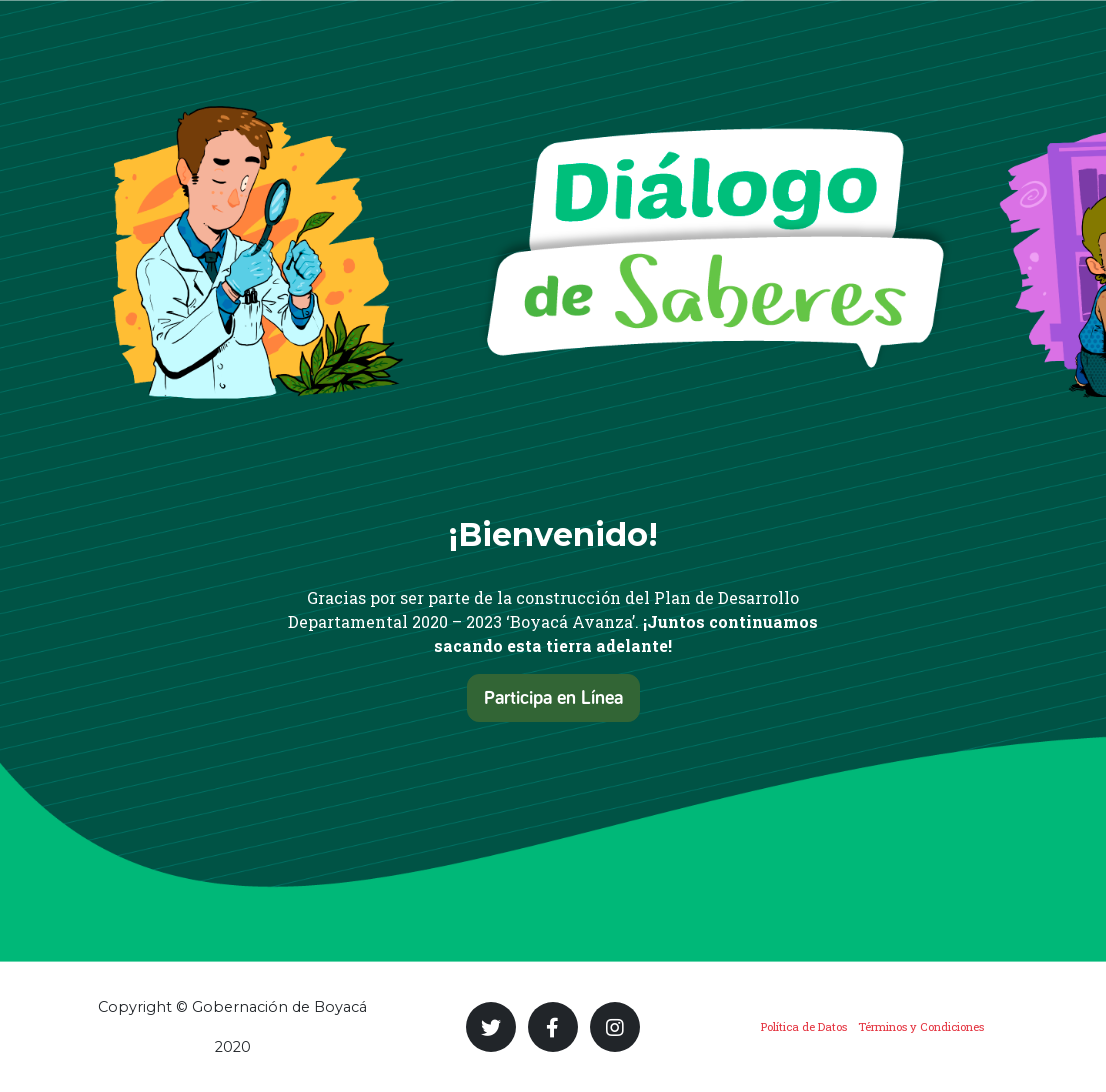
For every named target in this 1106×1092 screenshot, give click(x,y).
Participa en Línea (553, 698)
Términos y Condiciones (921, 1026)
